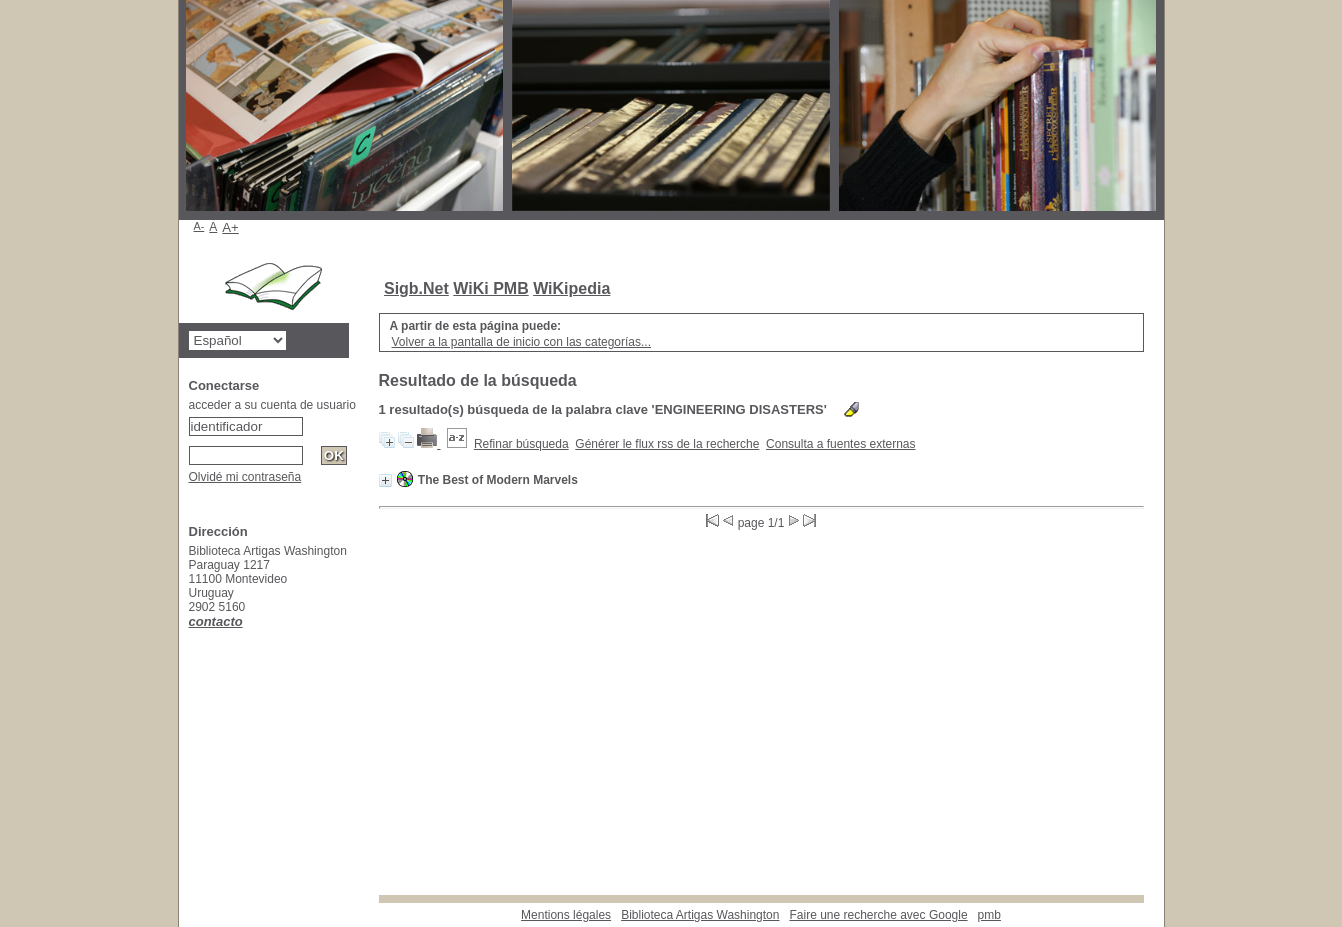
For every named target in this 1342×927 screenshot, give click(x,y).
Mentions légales (566, 915)
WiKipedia (571, 288)
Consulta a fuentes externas (840, 444)
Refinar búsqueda (521, 444)
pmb (989, 915)
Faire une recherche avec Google (878, 915)
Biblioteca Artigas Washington (700, 915)
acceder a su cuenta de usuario (272, 405)
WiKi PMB (490, 288)
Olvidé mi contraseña (245, 477)
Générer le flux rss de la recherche (667, 444)
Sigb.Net (416, 288)
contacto (216, 621)
